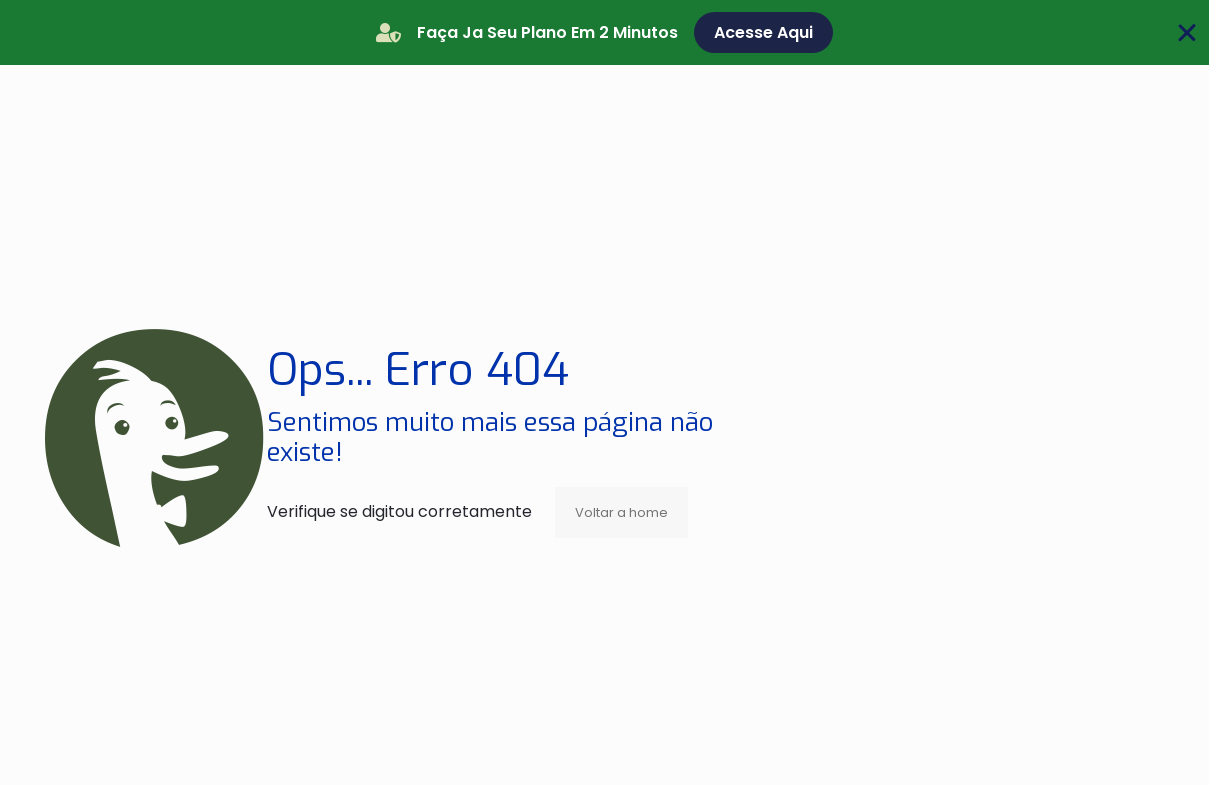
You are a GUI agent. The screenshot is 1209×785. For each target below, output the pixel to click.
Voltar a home (621, 512)
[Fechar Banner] (1187, 33)
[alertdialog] (604, 32)
